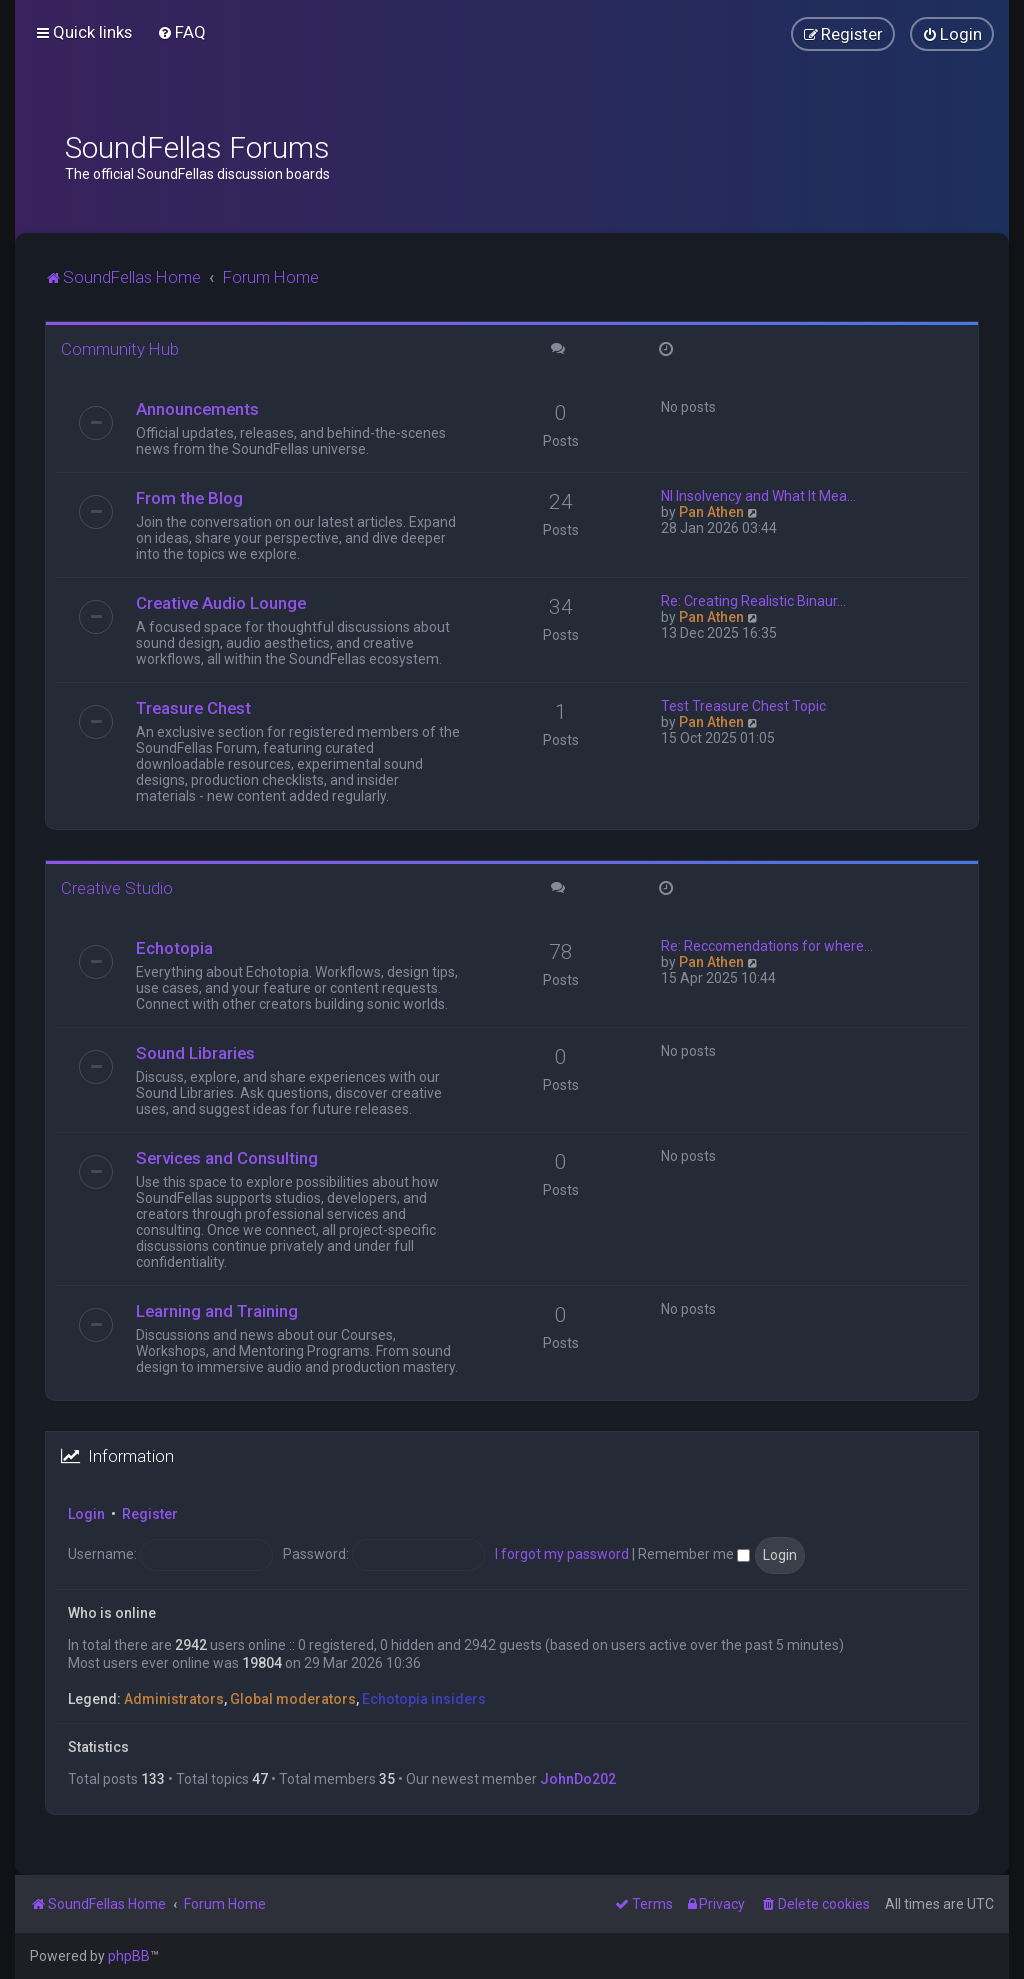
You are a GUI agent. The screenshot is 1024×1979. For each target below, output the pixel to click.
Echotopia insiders (424, 1699)
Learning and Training (217, 1311)
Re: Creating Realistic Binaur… (753, 601)
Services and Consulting (227, 1158)
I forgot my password (562, 1554)
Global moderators (293, 1699)
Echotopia (174, 948)
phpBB (129, 1956)
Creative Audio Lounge (221, 603)
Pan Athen (711, 512)
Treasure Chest (193, 708)
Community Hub (120, 349)
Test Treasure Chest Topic (743, 706)
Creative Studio (117, 888)
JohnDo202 (578, 1779)
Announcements (197, 409)
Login (86, 1514)
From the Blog (189, 498)
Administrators (174, 1699)
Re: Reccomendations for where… (767, 946)
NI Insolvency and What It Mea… (758, 496)
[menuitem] (181, 32)
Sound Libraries (195, 1053)
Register (150, 1514)
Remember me (694, 1554)
